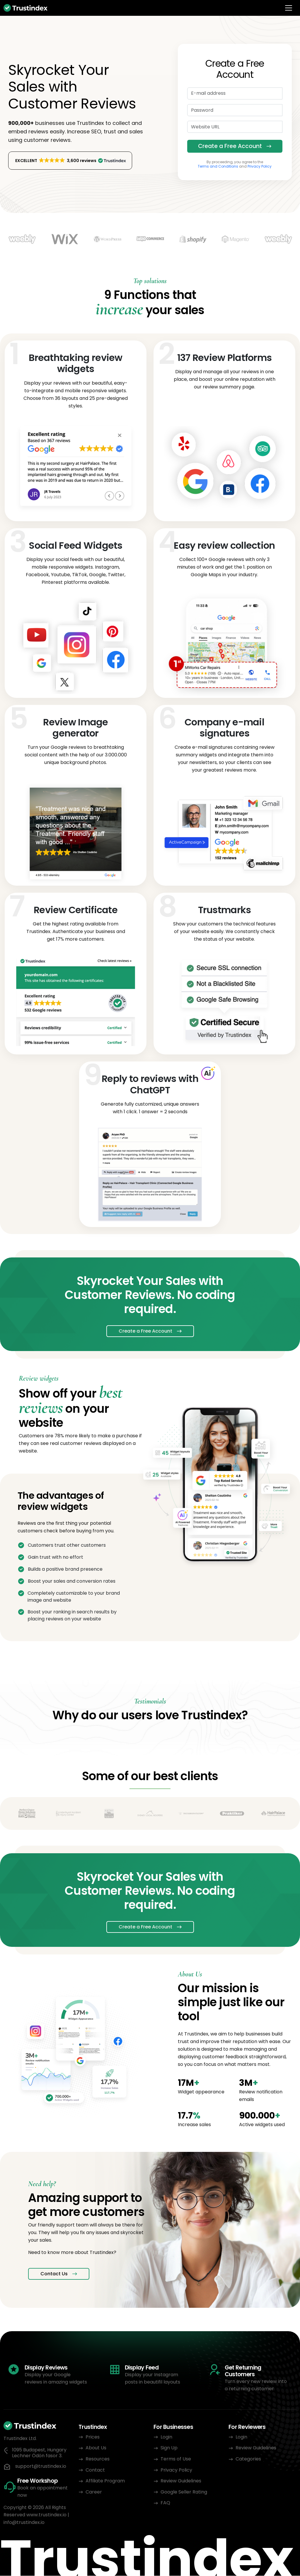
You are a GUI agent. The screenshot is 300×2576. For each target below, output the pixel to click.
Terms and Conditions (218, 166)
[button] (70, 161)
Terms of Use (176, 2459)
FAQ (165, 2503)
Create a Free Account (230, 146)
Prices (93, 2437)
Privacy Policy (260, 166)
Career (94, 2492)
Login (166, 2437)
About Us (96, 2448)
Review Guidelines (181, 2481)
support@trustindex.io (40, 2467)
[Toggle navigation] (288, 7)
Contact (95, 2470)
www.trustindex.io (46, 2515)
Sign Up (169, 2448)
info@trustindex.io (24, 2522)
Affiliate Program (105, 2481)
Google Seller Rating (184, 2492)
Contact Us (54, 2274)
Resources (98, 2459)
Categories (248, 2459)
